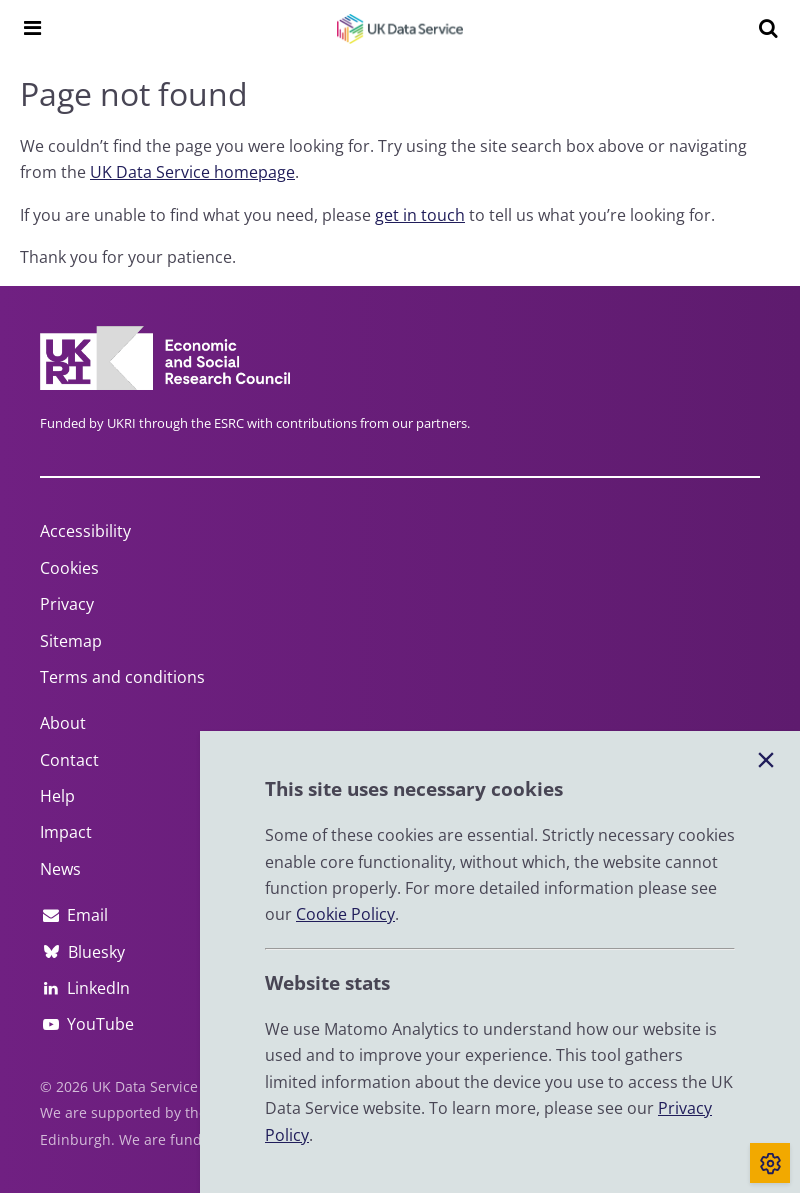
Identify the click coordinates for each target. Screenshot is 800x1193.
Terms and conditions (122, 677)
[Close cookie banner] (766, 761)
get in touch (420, 215)
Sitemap (71, 641)
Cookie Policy (345, 914)
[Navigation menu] (32, 28)
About (63, 723)
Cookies (69, 568)
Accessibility (85, 531)
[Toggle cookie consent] (770, 1163)
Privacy (67, 604)
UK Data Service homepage (192, 172)
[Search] (768, 28)
